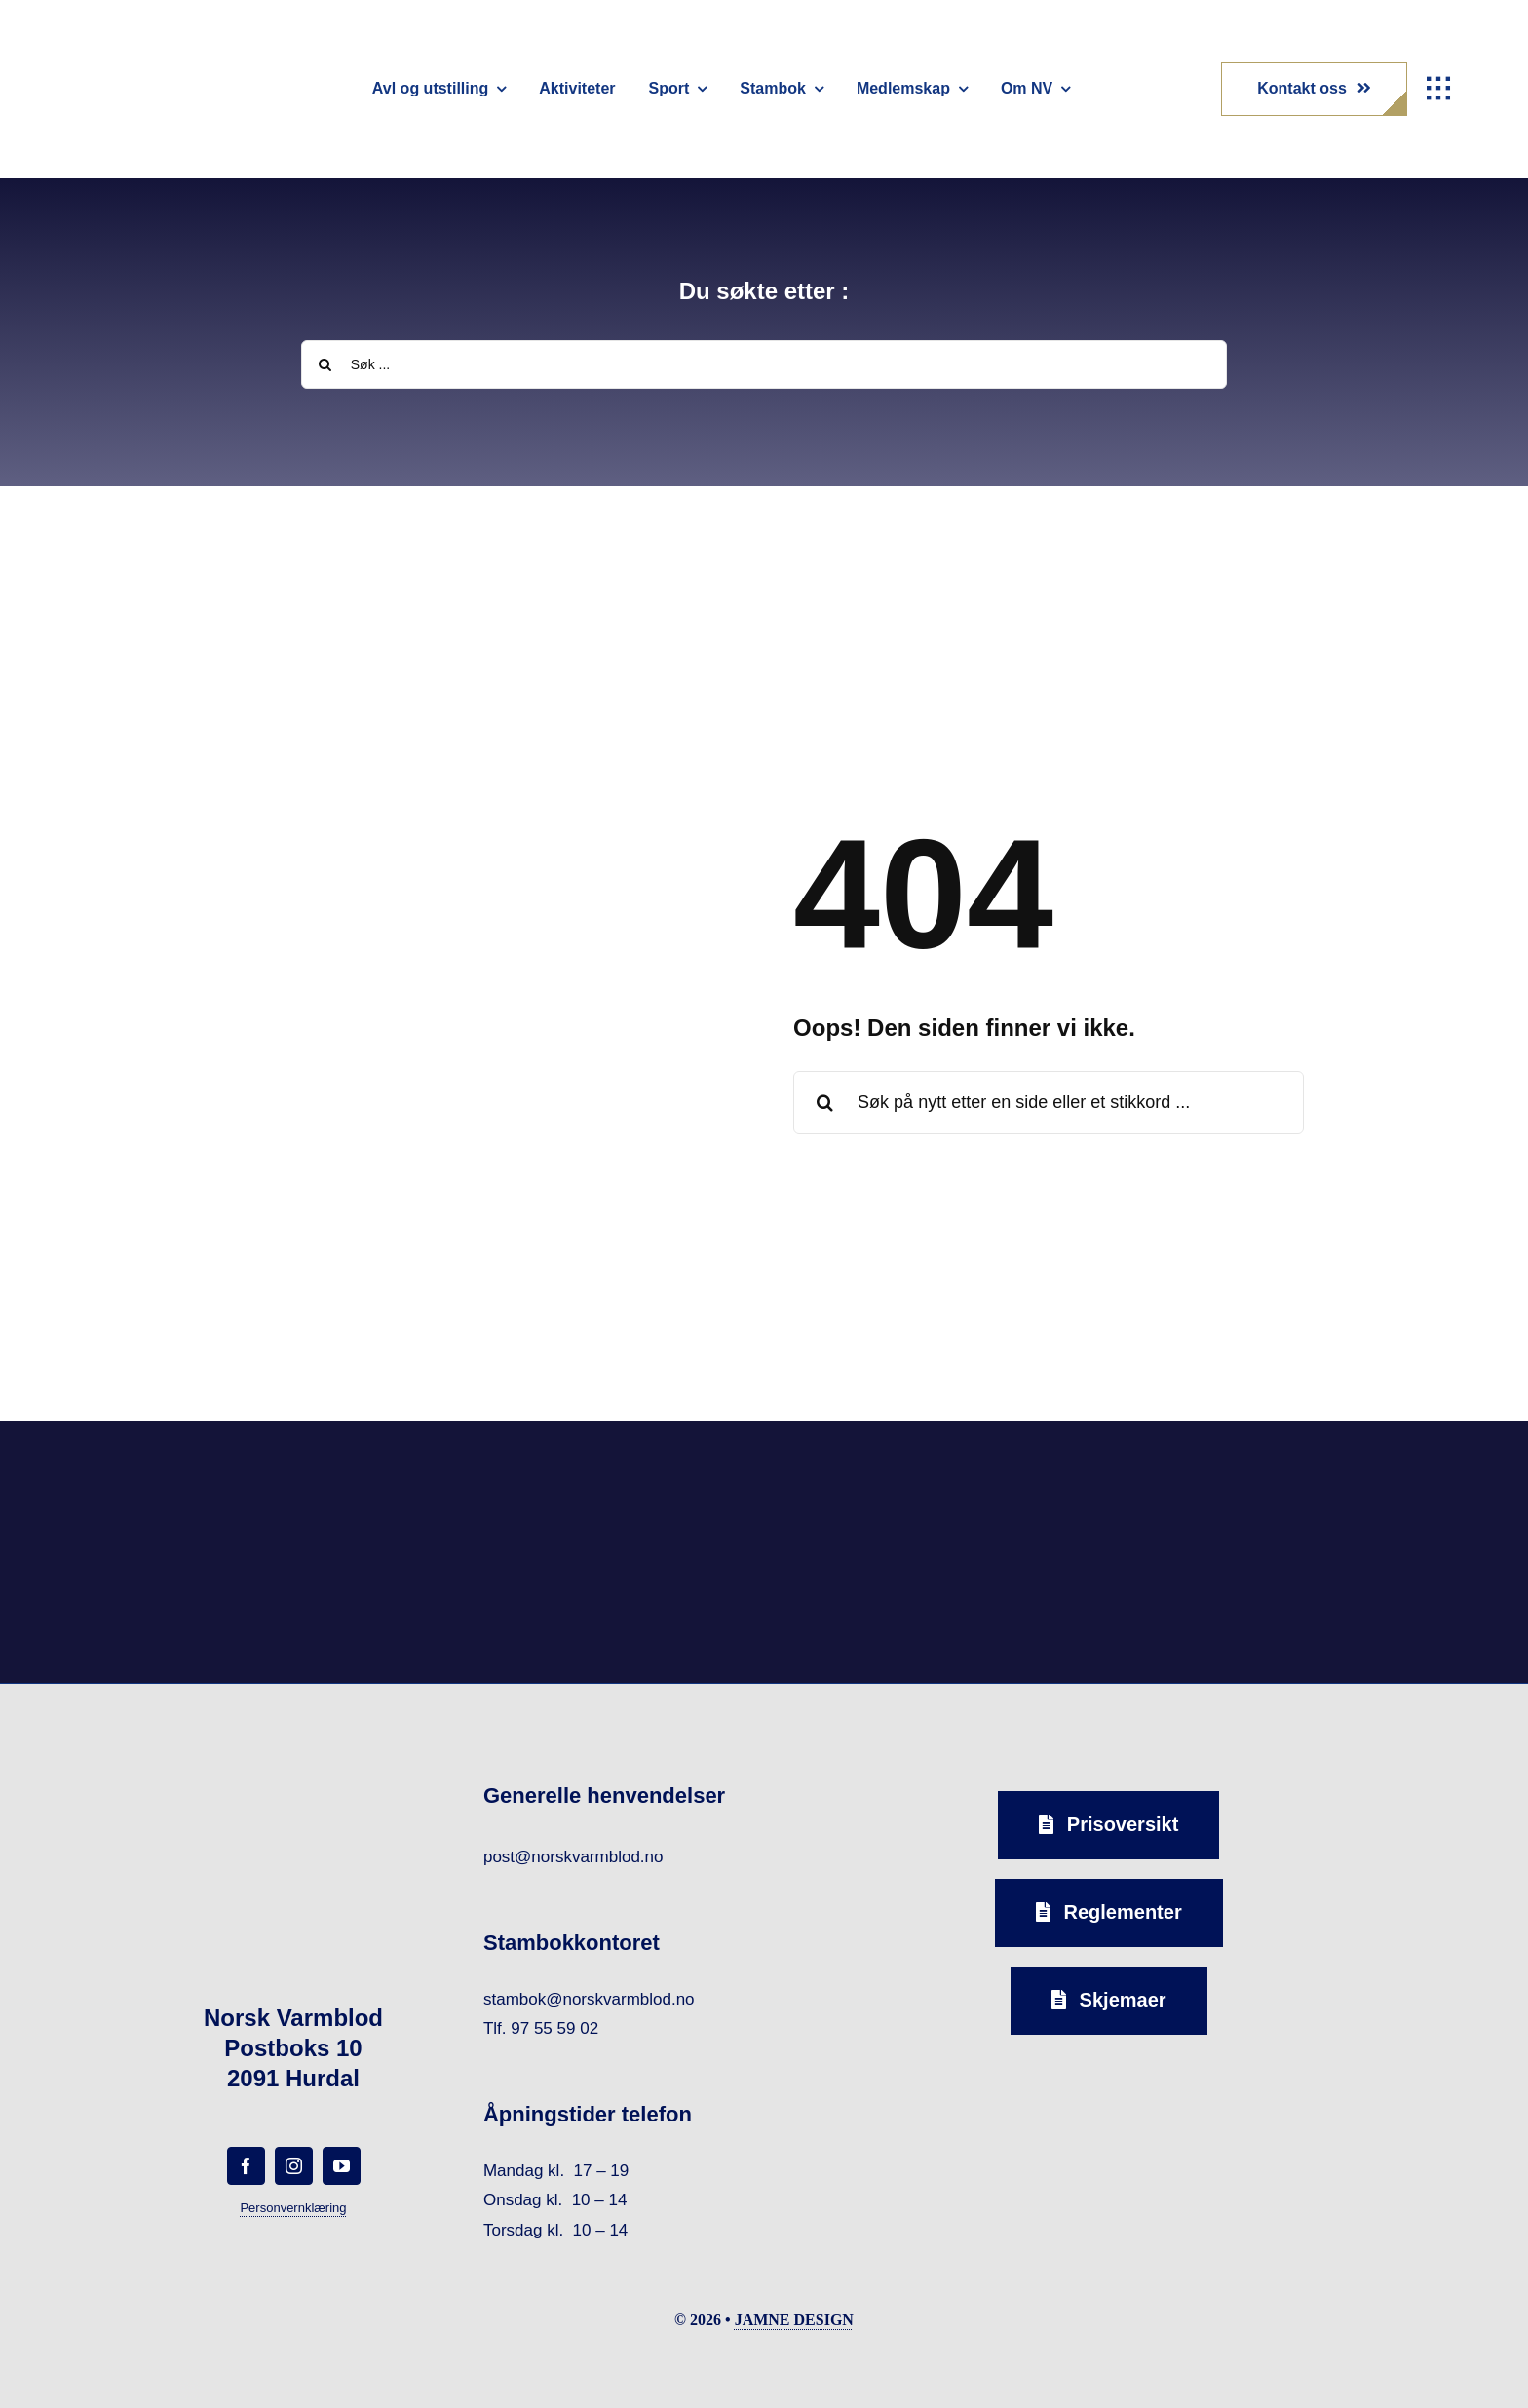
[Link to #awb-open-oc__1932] (1438, 88)
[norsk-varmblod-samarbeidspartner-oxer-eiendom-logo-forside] (612, 1476)
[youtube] (342, 2166)
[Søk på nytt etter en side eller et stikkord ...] (1048, 1102)
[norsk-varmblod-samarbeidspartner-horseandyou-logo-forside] (1220, 1468)
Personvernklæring (293, 2207)
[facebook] (246, 2166)
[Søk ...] (764, 364)
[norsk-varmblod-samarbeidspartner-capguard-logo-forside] (916, 1481)
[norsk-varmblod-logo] (131, 49)
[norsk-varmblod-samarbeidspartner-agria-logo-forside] (308, 1485)
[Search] (325, 364)
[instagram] (294, 2166)
